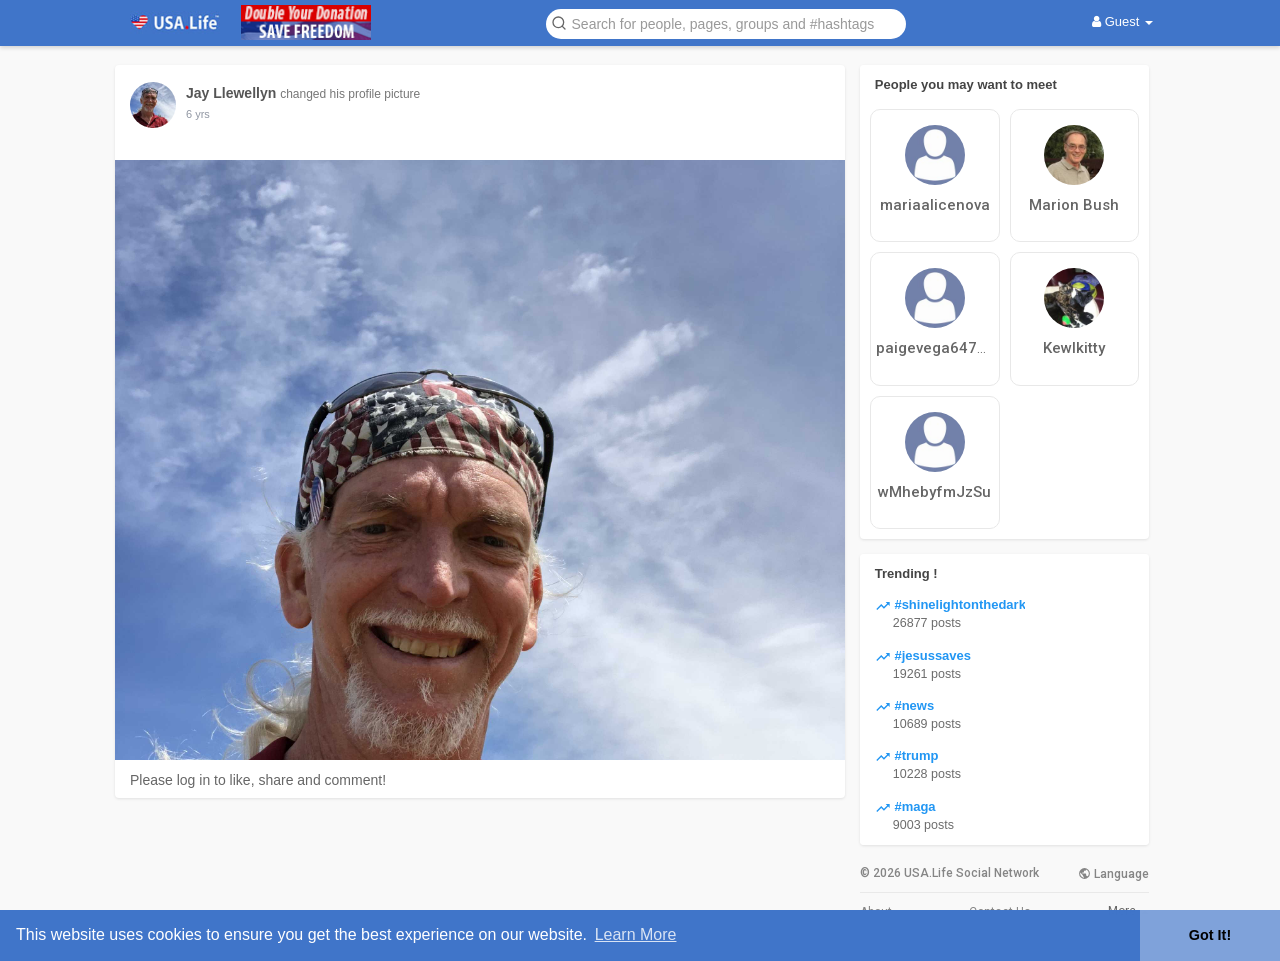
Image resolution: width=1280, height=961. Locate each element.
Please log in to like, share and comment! (258, 780)
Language (1113, 874)
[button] (726, 22)
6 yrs (198, 114)
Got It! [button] (1210, 935)
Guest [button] (1122, 21)
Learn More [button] (636, 934)
